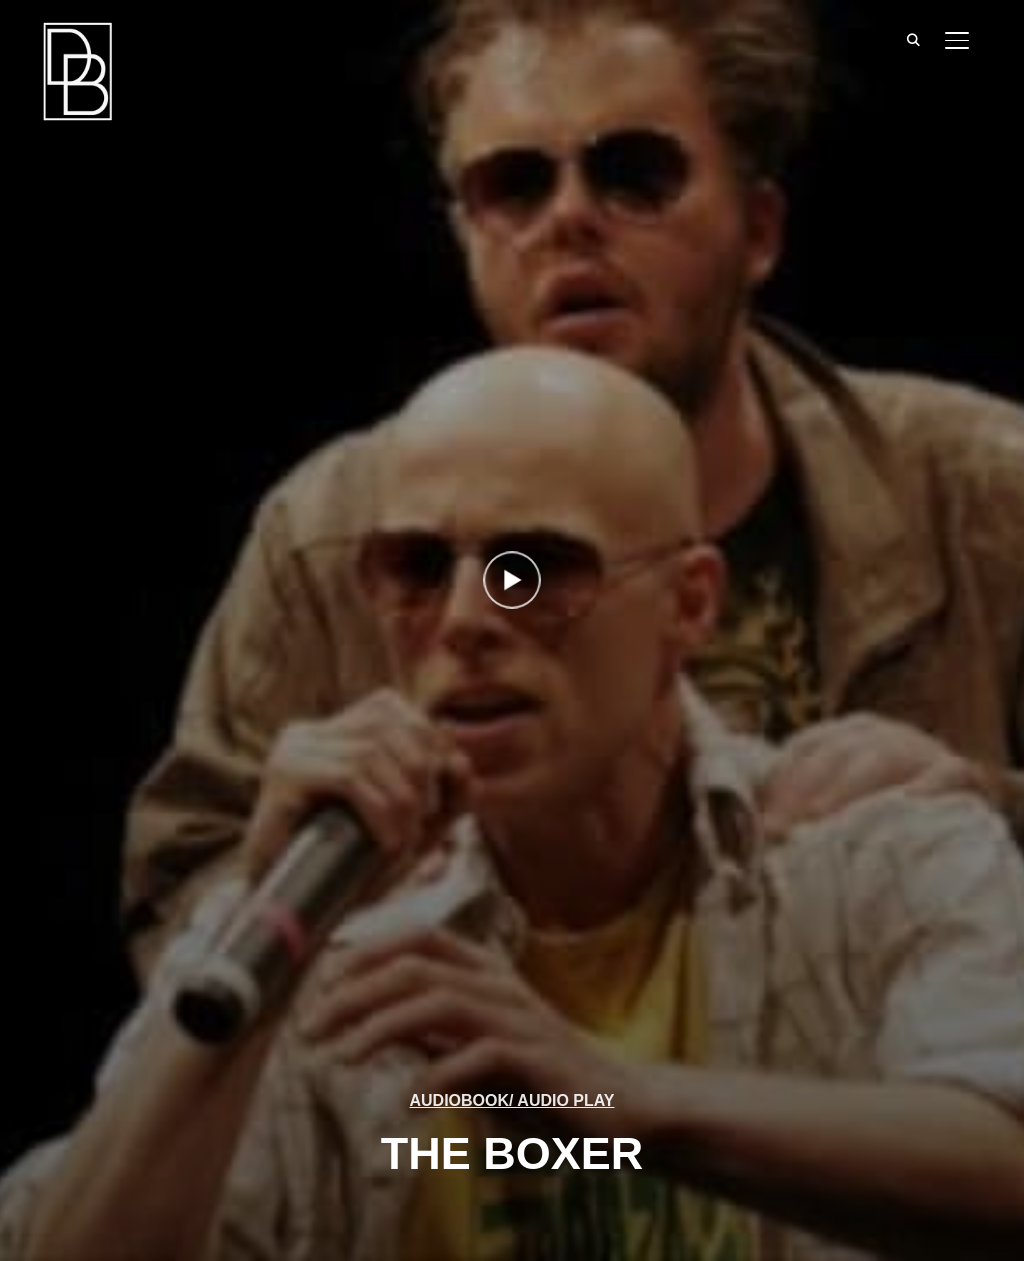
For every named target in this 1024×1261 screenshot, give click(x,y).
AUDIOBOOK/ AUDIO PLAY (511, 1100)
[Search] (913, 38)
